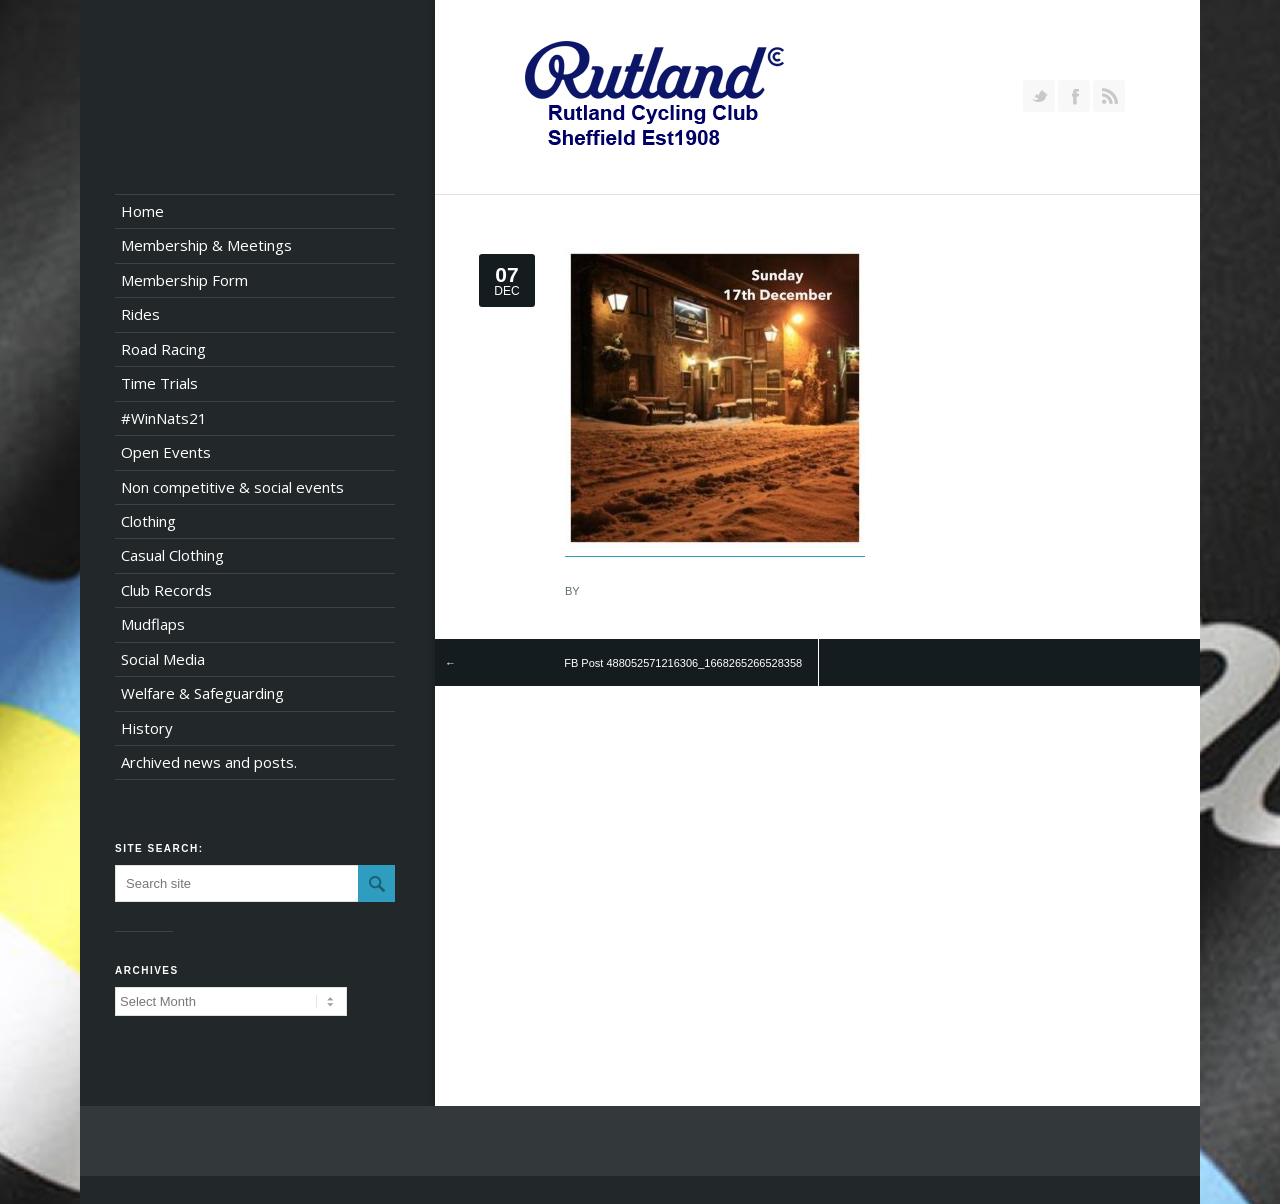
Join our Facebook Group (1074, 96)
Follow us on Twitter (1039, 96)
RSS (1109, 96)
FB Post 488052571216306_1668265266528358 (683, 663)
